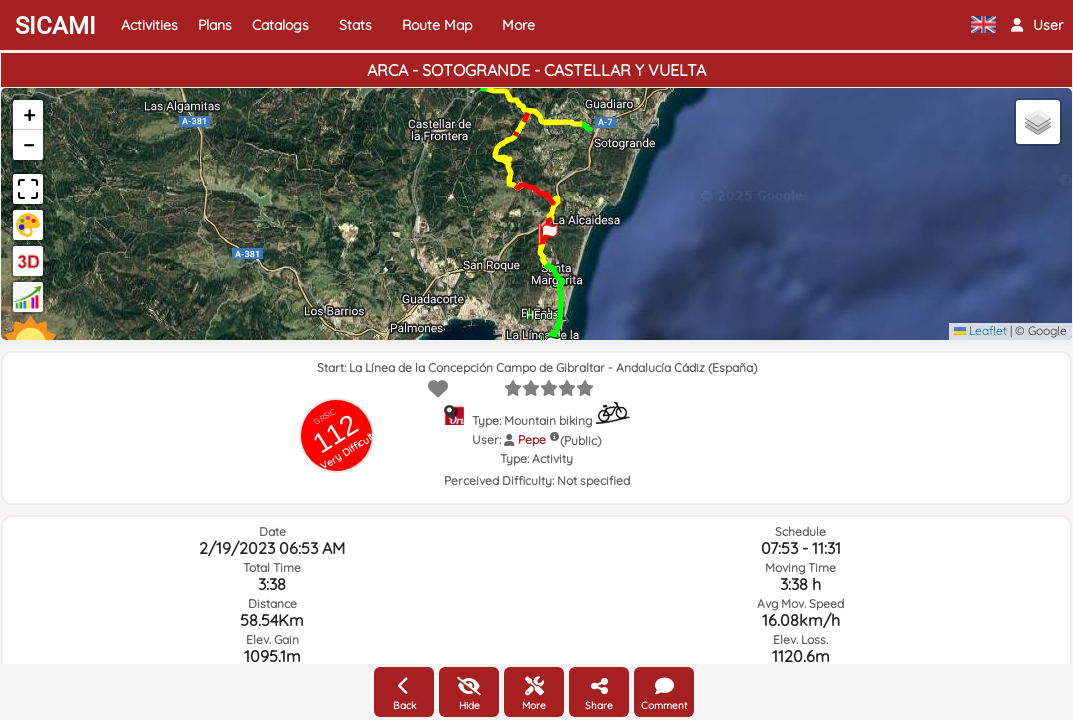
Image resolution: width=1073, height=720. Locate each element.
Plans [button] (215, 25)
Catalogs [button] (280, 25)
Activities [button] (149, 25)
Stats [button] (355, 25)
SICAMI (55, 26)
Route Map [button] (437, 25)
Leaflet (980, 330)
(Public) (580, 440)
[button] (1037, 25)
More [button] (518, 25)
